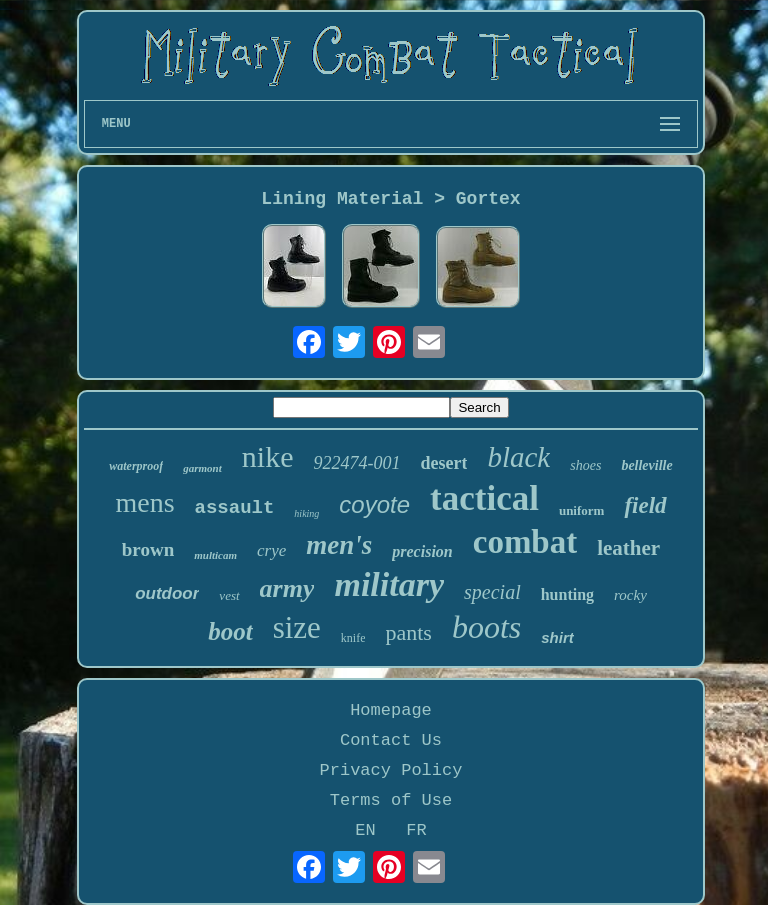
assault (235, 508)
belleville (646, 465)
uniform (582, 510)
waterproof (136, 466)
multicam (215, 555)
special (492, 592)
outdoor (167, 593)
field (645, 505)
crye (271, 550)
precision (422, 551)
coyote (374, 504)
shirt (557, 637)
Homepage (391, 710)
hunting (567, 594)
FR (416, 830)
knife (353, 638)
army (287, 588)
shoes (585, 465)
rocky (630, 595)
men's (339, 545)
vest (229, 595)
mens (144, 502)
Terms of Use (391, 800)
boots (486, 627)
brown (148, 549)
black (518, 457)
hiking (306, 513)
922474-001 (356, 463)
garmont (202, 468)
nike (268, 456)
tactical (484, 498)
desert (443, 463)
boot (230, 631)
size (297, 627)
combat (525, 542)
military (389, 584)
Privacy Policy (391, 770)
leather (628, 548)
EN (365, 830)
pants (408, 632)
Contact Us (391, 740)
